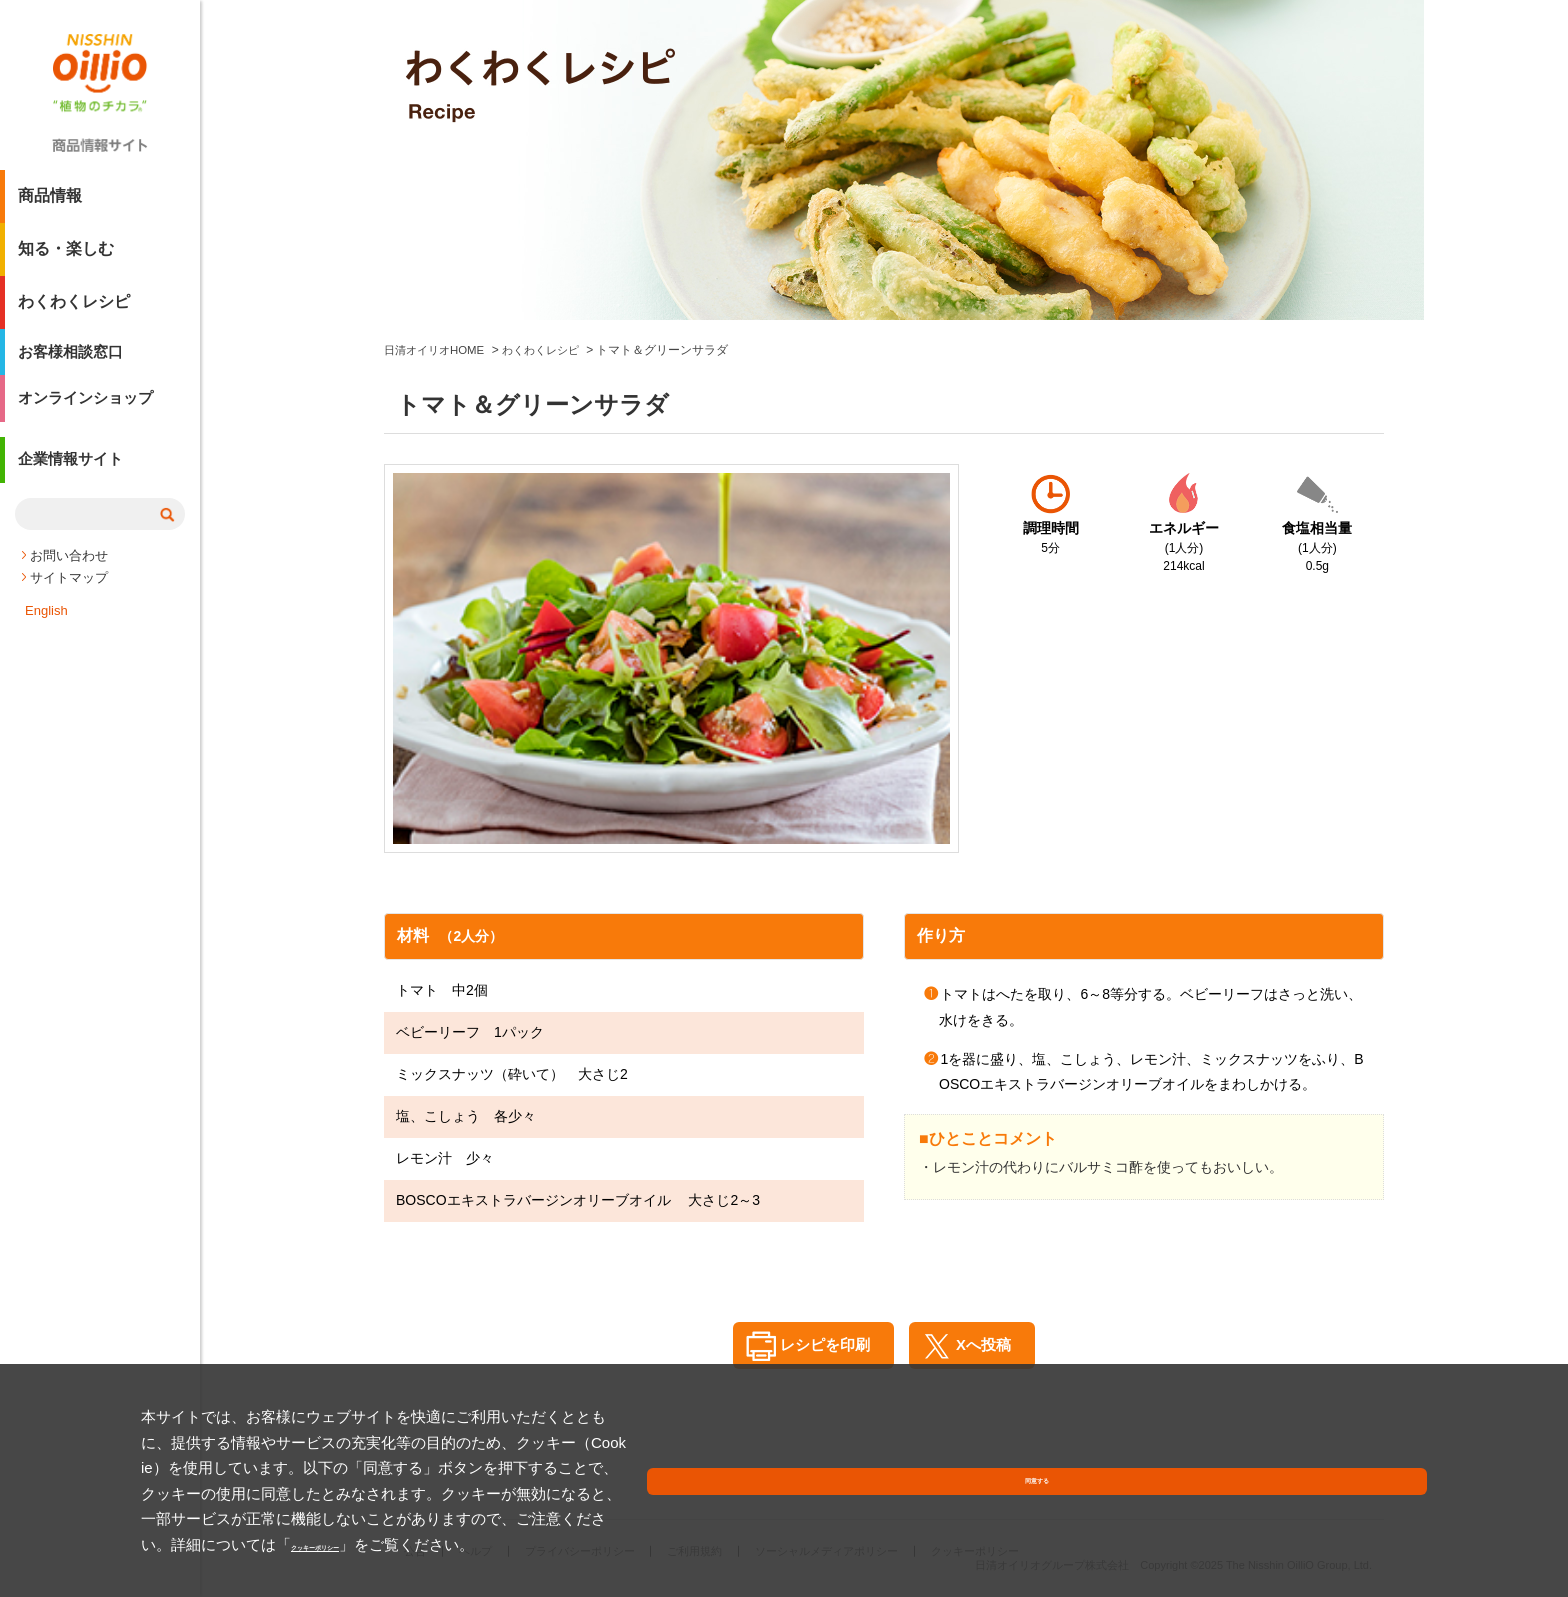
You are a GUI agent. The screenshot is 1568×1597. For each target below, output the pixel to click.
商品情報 (50, 203)
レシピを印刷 (817, 1345)
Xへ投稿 (989, 1345)
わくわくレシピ (74, 309)
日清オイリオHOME (438, 350)
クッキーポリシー (396, 1544)
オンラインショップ (90, 415)
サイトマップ (69, 597)
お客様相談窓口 (74, 362)
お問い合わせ (69, 575)
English (46, 630)
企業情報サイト (74, 483)
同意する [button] (1380, 1521)
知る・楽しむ (66, 256)
